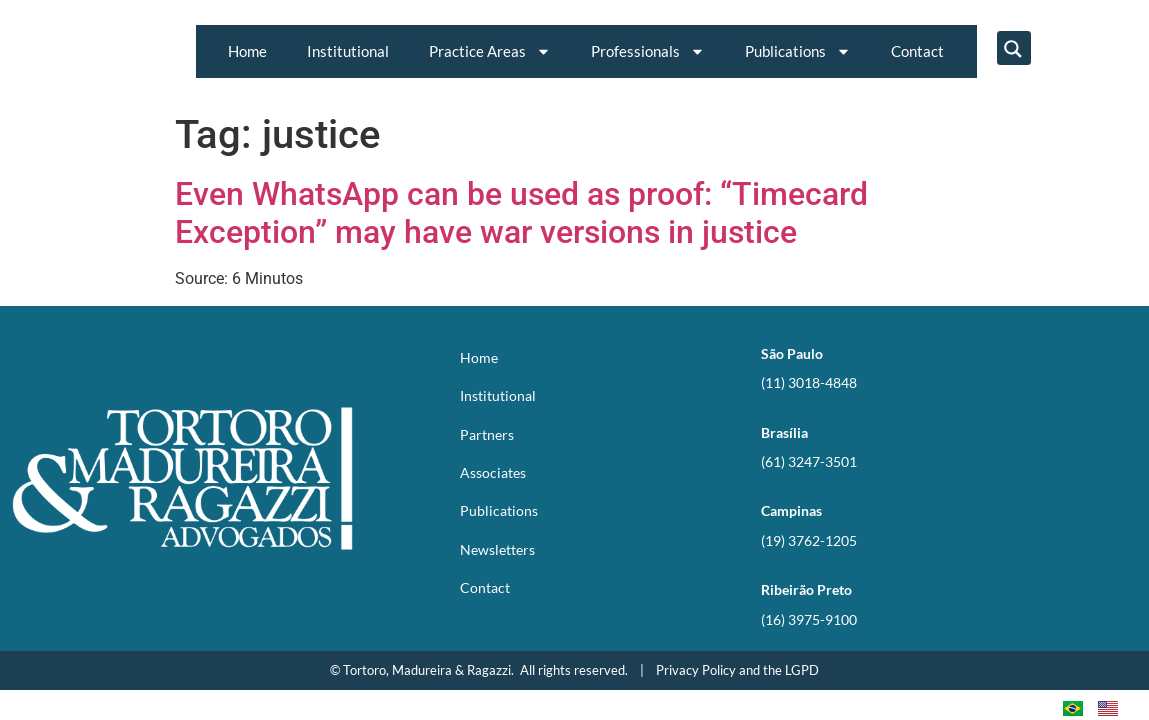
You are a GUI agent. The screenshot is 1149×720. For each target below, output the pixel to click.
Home (247, 51)
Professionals (648, 51)
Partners (487, 434)
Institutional (348, 51)
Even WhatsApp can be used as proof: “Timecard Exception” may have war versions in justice (521, 213)
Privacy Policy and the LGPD (737, 670)
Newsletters (497, 549)
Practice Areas (490, 51)
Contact (917, 51)
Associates (493, 472)
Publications (798, 51)
